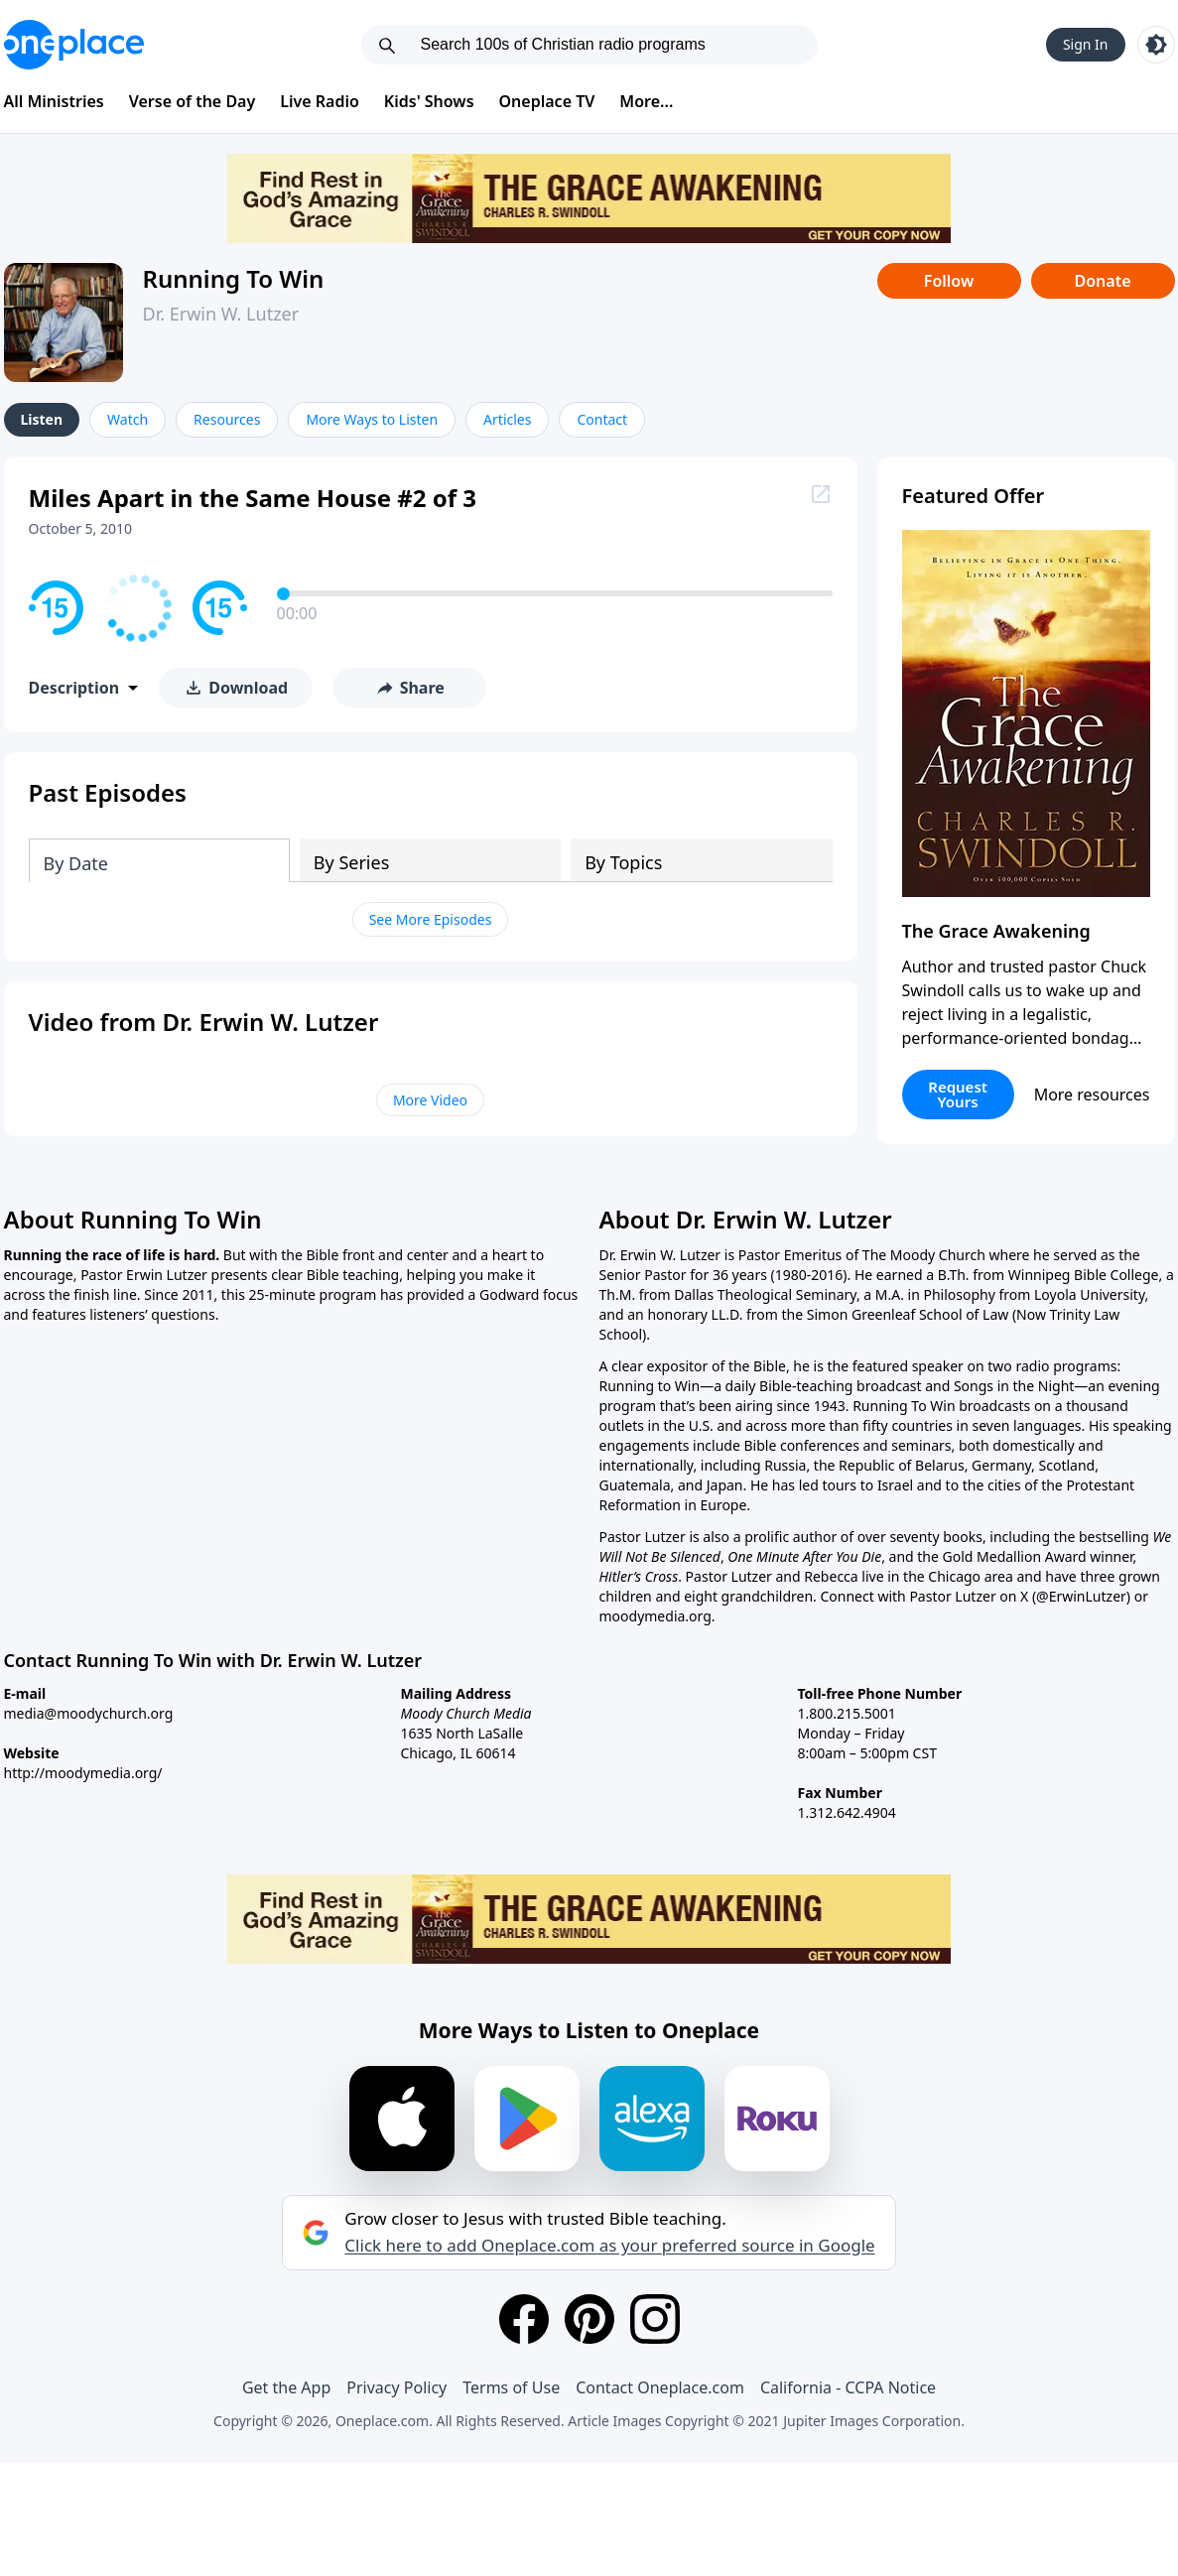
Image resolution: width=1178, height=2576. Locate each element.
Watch (127, 419)
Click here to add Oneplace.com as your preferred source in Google (609, 2245)
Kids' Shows (429, 101)
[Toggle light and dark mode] (1156, 45)
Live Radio (319, 101)
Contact (602, 419)
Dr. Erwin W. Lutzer (221, 313)
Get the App (286, 2387)
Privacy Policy (396, 2387)
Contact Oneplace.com (660, 2387)
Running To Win (234, 278)
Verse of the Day (192, 101)
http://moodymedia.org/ (83, 1772)
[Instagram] (655, 2319)
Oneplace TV (547, 101)
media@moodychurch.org (89, 1713)
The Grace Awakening (996, 931)
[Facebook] (524, 2319)
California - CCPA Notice (848, 2387)
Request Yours (957, 1094)
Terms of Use (511, 2387)
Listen (42, 419)
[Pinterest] (589, 2319)
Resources (227, 419)
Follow (949, 281)
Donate (1102, 281)
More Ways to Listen (372, 419)
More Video (430, 1100)
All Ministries (54, 101)
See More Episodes (430, 919)
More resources (1092, 1094)
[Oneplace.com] (74, 44)
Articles (507, 419)
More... (646, 101)
